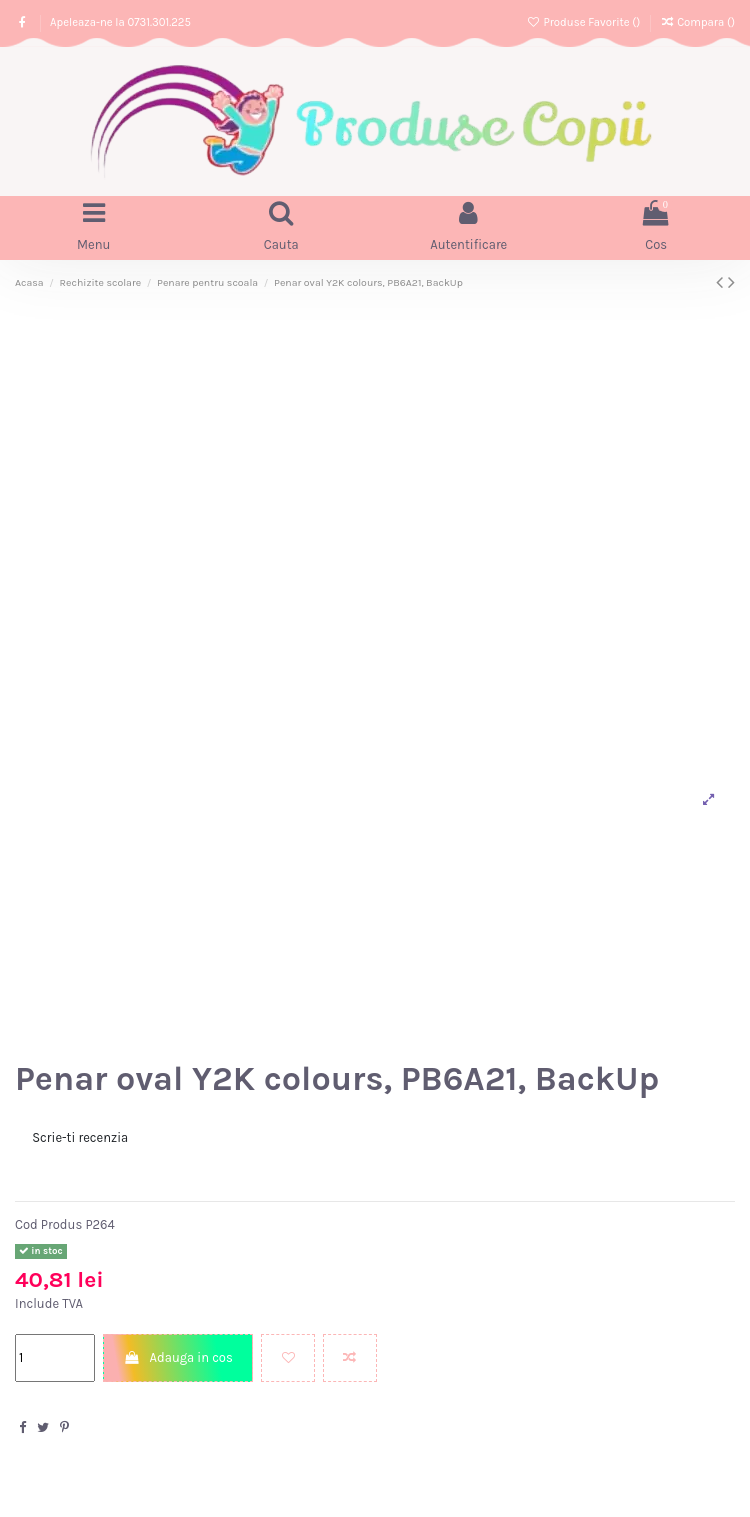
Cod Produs (48, 1224)
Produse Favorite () (584, 22)
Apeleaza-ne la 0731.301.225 (120, 22)
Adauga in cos (178, 1357)
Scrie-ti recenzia (80, 1137)
